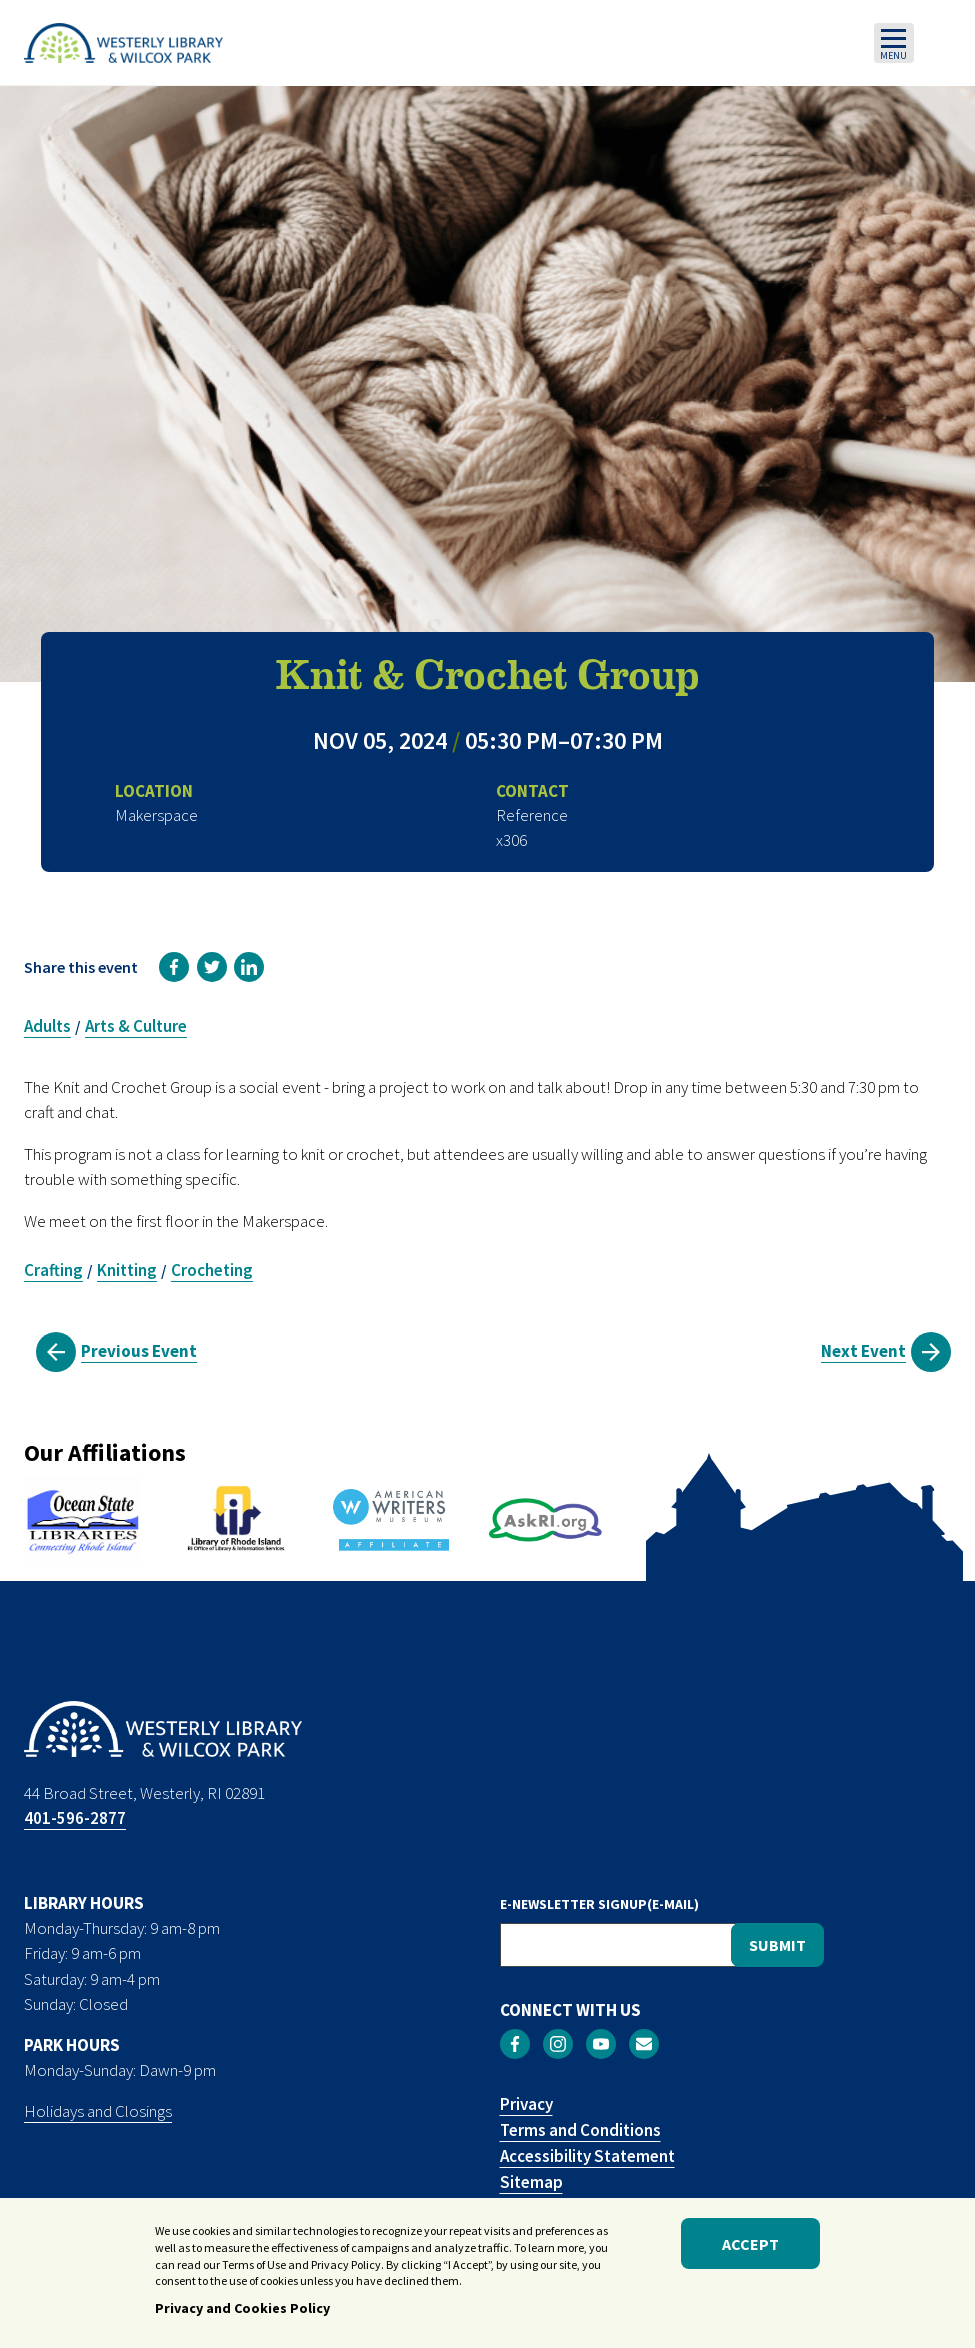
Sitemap (531, 2182)
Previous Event (139, 1351)
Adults (47, 1026)
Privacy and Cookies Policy (242, 2313)
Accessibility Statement (587, 2156)
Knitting (127, 1270)
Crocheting (212, 1270)
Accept (750, 2249)
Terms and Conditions (580, 2130)
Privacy (526, 2104)
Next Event (863, 1351)
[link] (174, 967)
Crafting (53, 1270)
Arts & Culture (136, 1026)
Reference (532, 815)
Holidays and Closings (98, 2111)
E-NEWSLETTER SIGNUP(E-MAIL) (599, 1904)
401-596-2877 (75, 1818)
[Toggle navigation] (894, 43)
